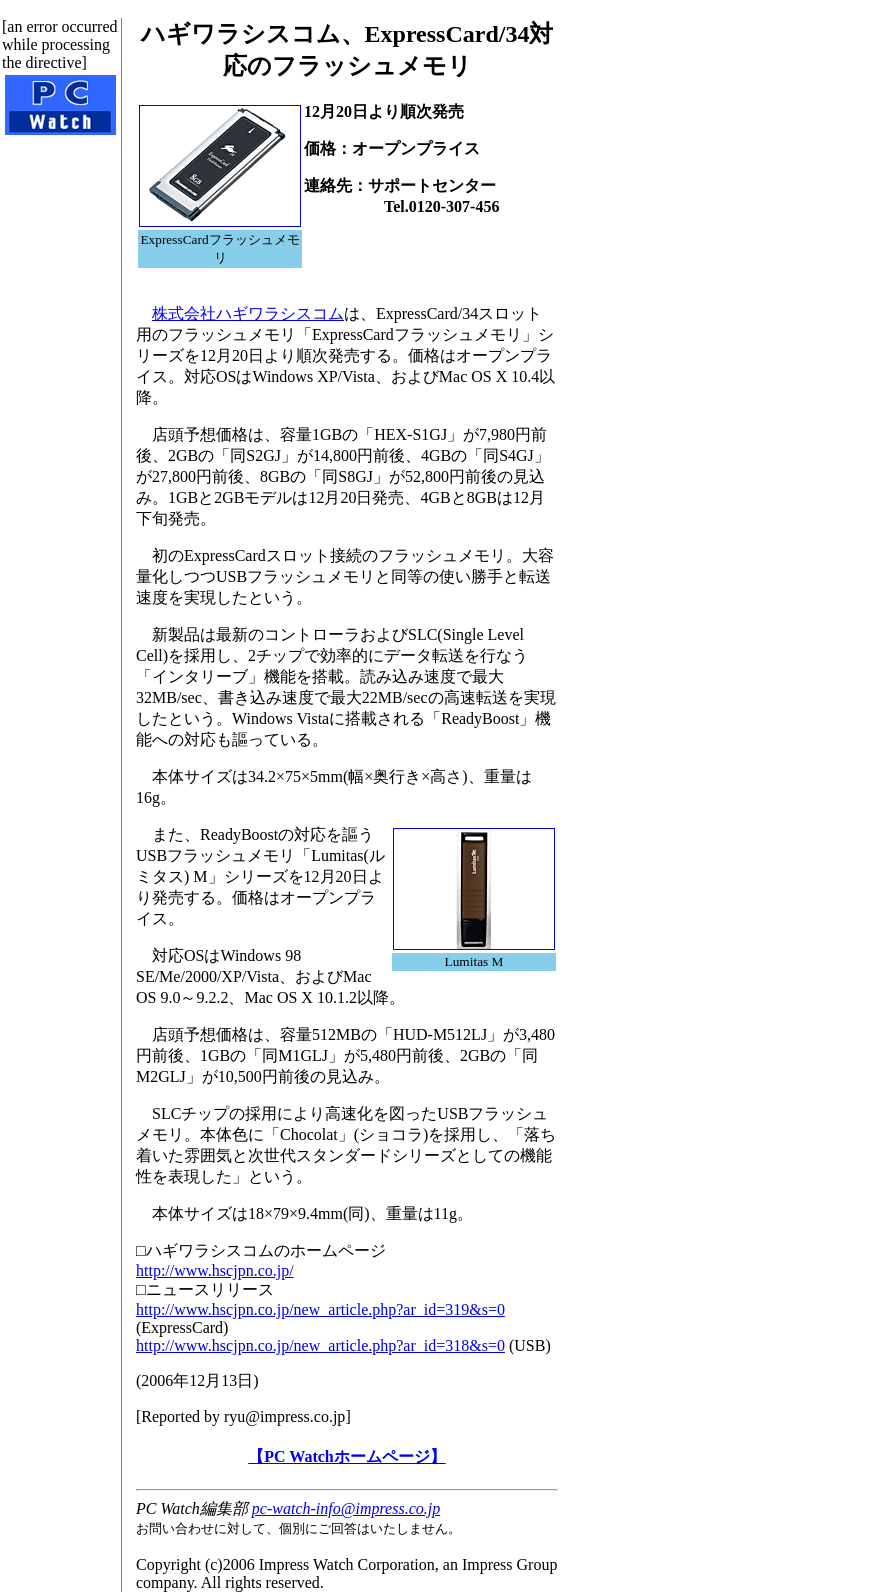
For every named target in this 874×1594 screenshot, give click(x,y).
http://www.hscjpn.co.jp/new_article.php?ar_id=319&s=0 (320, 1309)
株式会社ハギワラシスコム (248, 313)
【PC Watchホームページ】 (346, 1456)
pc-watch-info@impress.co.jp (346, 1508)
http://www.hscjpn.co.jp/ (215, 1270)
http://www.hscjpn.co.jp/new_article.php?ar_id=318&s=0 (320, 1345)
